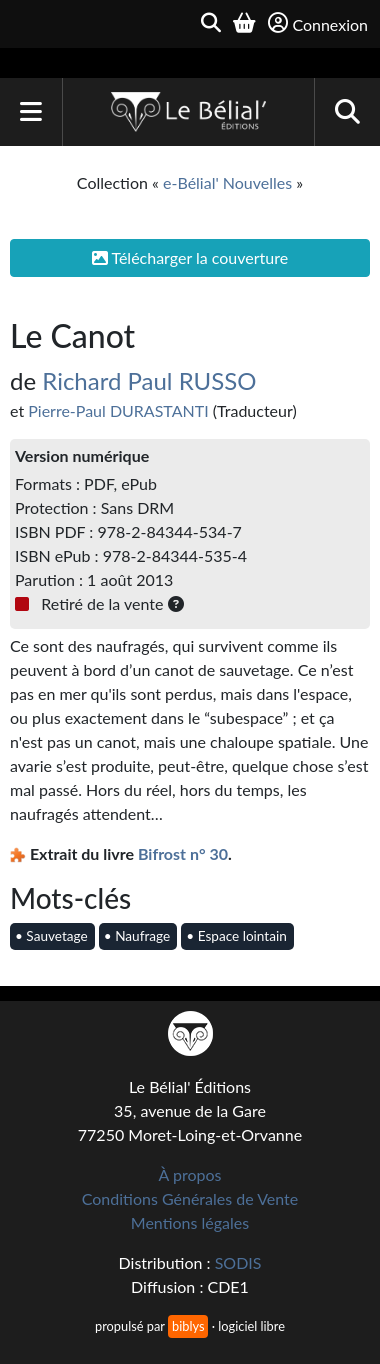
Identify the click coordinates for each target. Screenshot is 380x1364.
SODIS (238, 1262)
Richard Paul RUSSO (149, 380)
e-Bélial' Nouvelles (227, 182)
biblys (188, 1326)
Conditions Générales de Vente (190, 1198)
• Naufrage (137, 936)
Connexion (318, 23)
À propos (190, 1174)
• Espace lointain (236, 936)
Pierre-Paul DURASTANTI (118, 410)
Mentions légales (190, 1222)
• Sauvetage (51, 936)
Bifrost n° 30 (183, 853)
